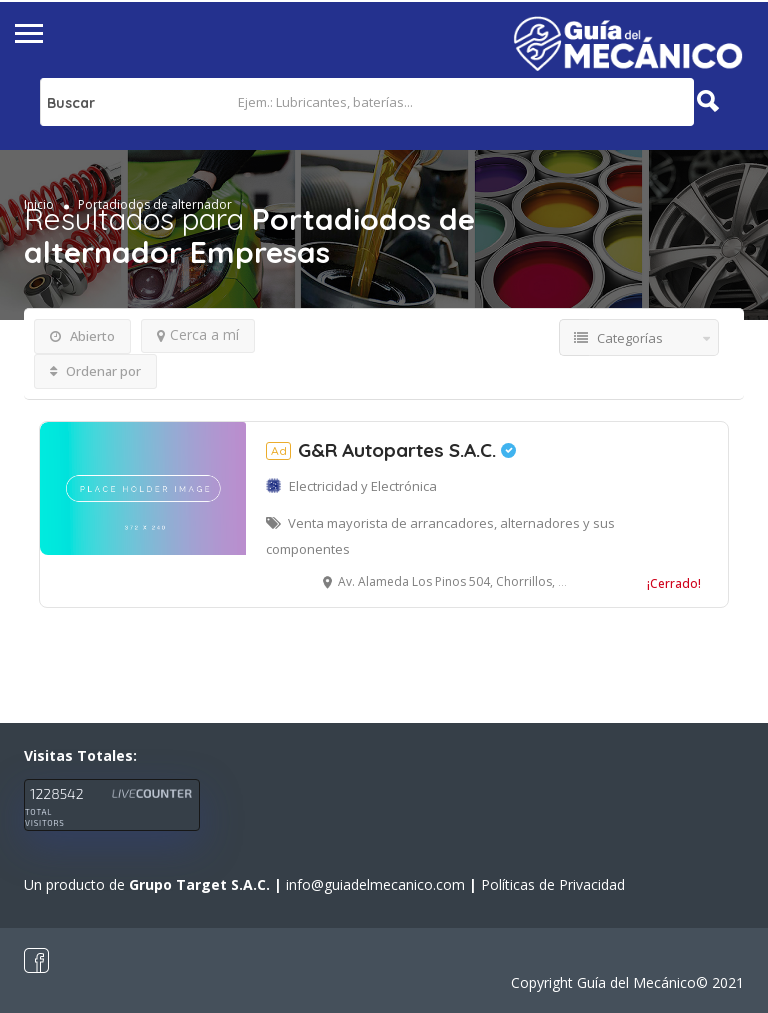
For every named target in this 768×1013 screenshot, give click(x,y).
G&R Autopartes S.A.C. (391, 450)
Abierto (82, 336)
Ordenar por (95, 371)
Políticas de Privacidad (553, 884)
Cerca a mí (198, 334)
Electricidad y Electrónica (363, 486)
